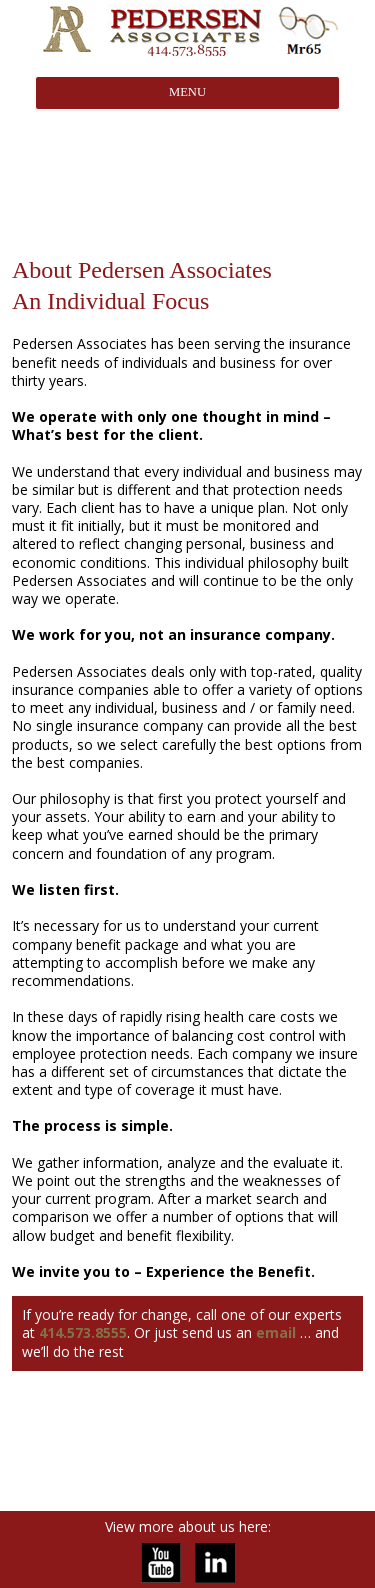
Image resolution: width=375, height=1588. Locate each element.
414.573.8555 (83, 1332)
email (276, 1332)
